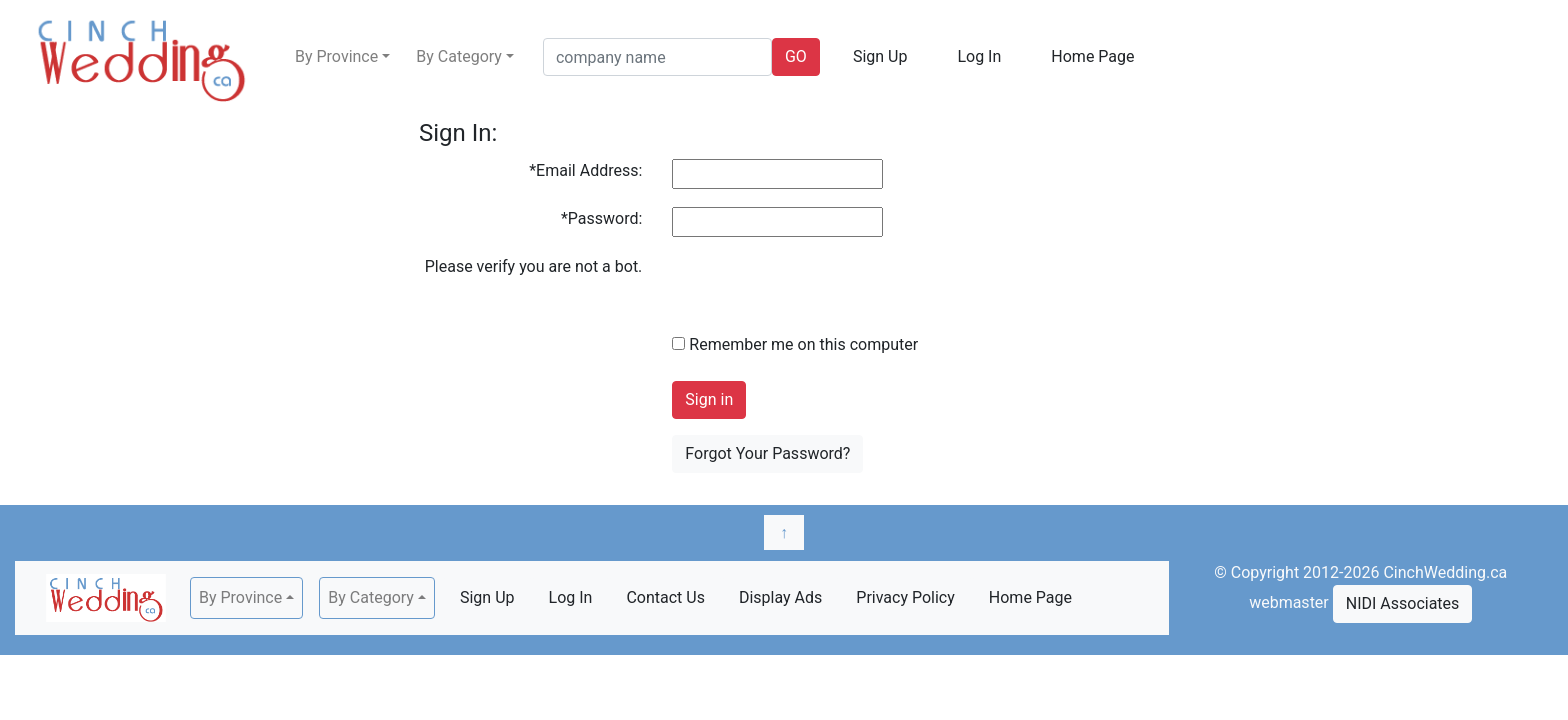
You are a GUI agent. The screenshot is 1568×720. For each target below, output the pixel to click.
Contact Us (665, 597)
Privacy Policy (905, 597)
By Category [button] (459, 56)
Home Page (1092, 56)
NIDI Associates (1403, 603)
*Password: (601, 218)
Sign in (709, 399)
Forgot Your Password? (767, 453)
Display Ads (780, 597)
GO (796, 56)
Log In (979, 56)
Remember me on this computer (795, 344)
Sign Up (880, 56)
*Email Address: (585, 170)
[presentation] (824, 294)
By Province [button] (336, 56)
